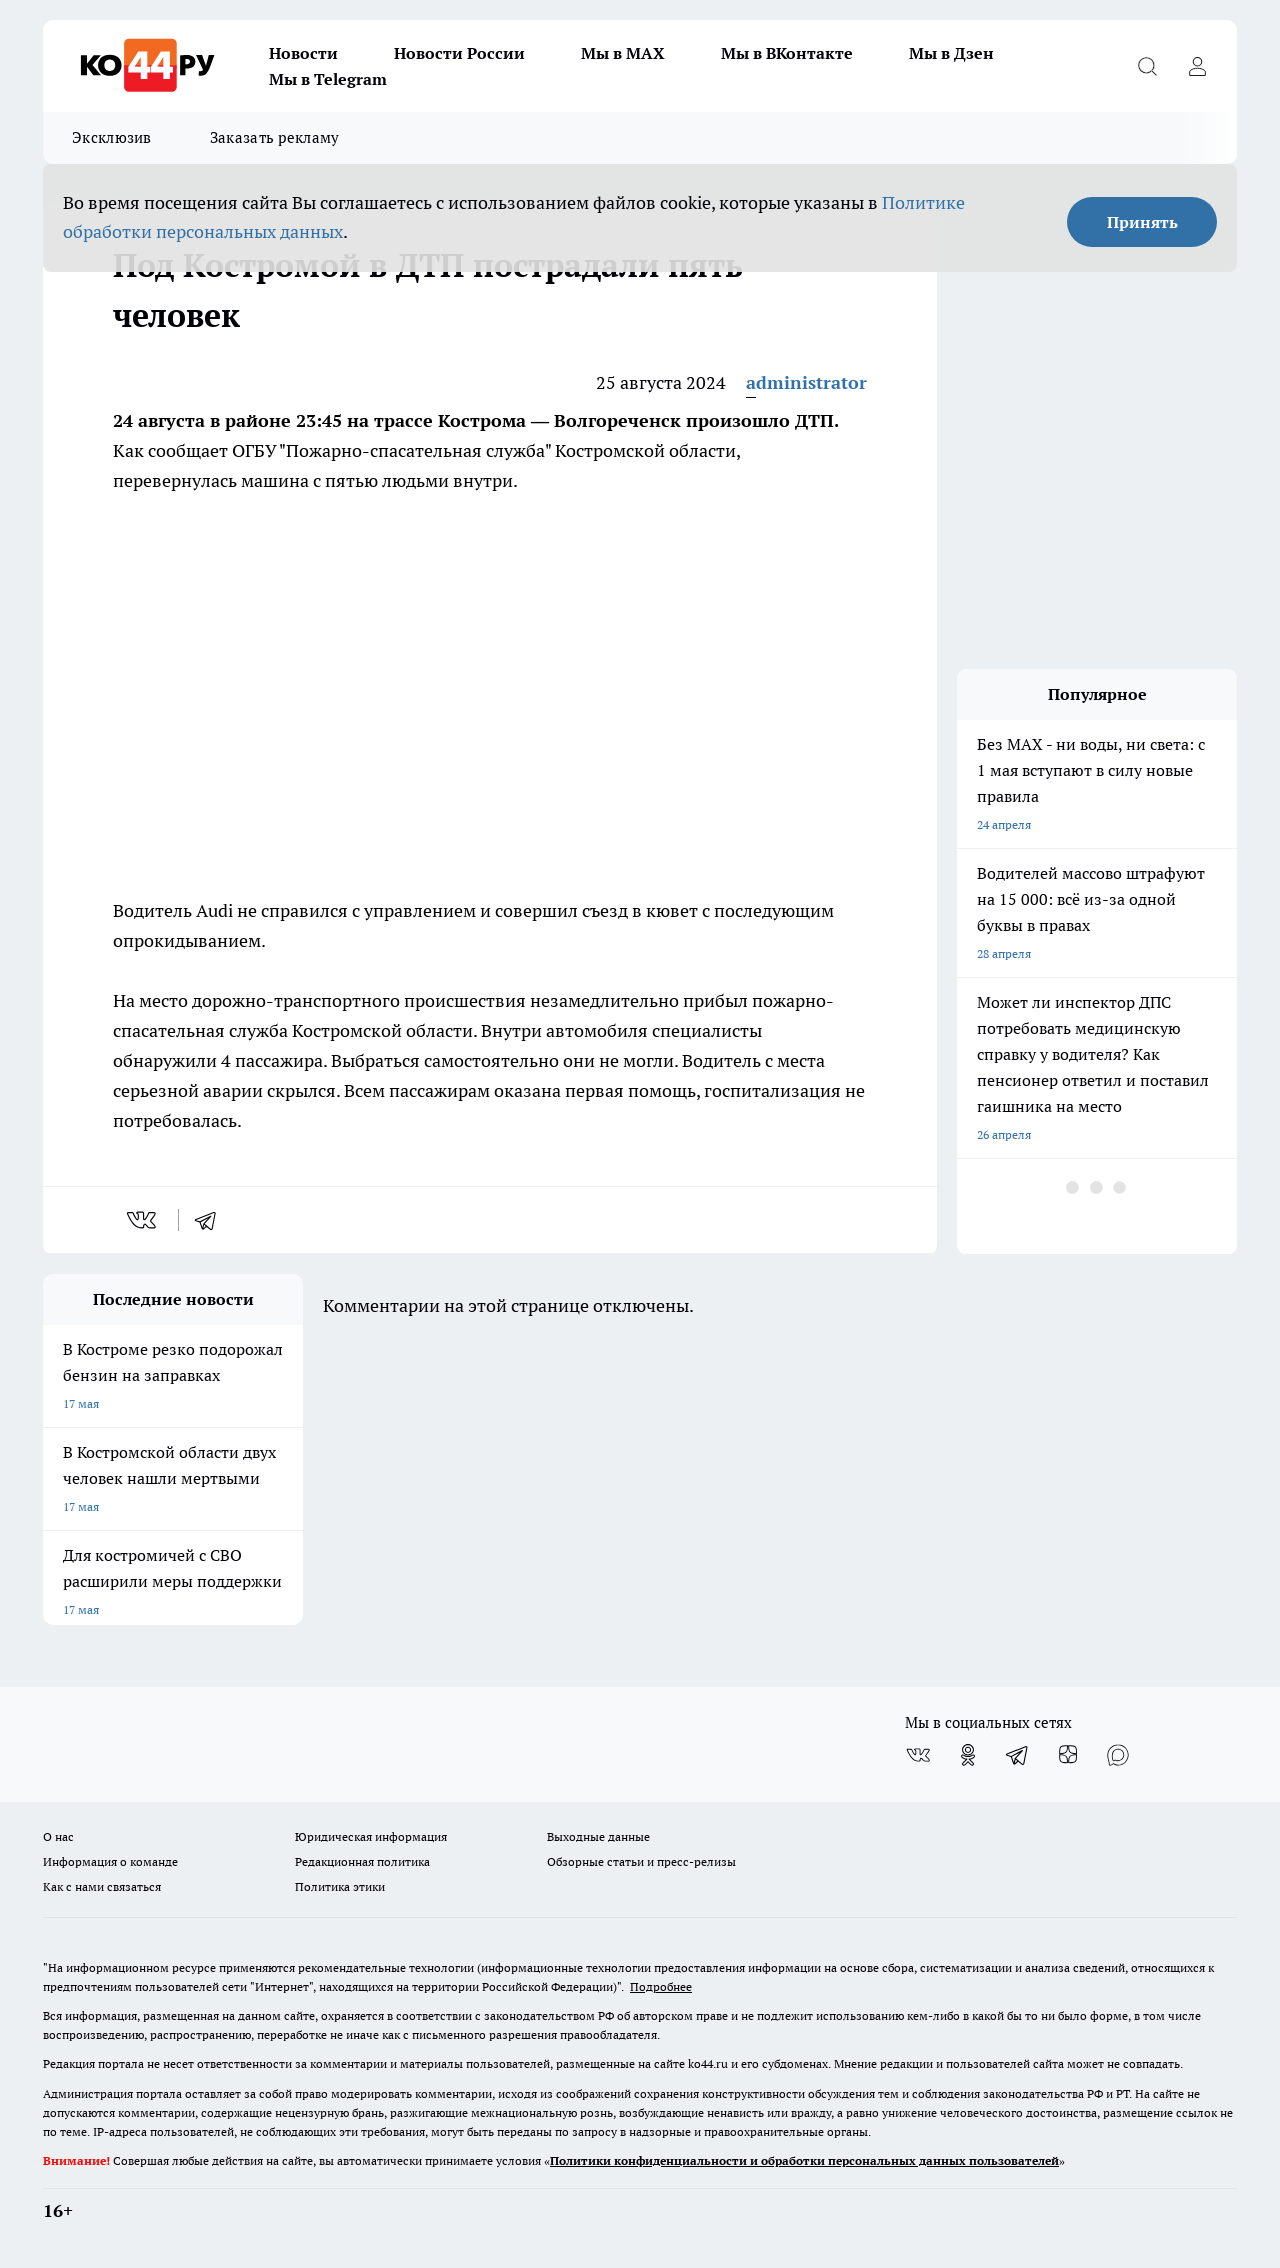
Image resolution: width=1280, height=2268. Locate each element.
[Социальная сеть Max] (1118, 1755)
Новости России (459, 53)
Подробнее (661, 1986)
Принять (1142, 222)
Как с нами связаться (102, 1886)
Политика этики (340, 1886)
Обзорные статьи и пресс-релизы (641, 1861)
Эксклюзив (112, 137)
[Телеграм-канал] (1018, 1755)
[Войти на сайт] (1197, 66)
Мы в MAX (623, 53)
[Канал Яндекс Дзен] (1068, 1755)
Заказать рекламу (275, 137)
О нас (58, 1836)
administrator (806, 382)
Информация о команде (110, 1861)
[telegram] (212, 1220)
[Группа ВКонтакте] (918, 1755)
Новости (303, 53)
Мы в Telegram (328, 79)
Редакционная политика (362, 1861)
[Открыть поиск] (1147, 66)
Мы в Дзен (951, 53)
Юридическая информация (371, 1836)
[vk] (143, 1220)
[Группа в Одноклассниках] (968, 1755)
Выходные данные (598, 1836)
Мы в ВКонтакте (787, 53)
